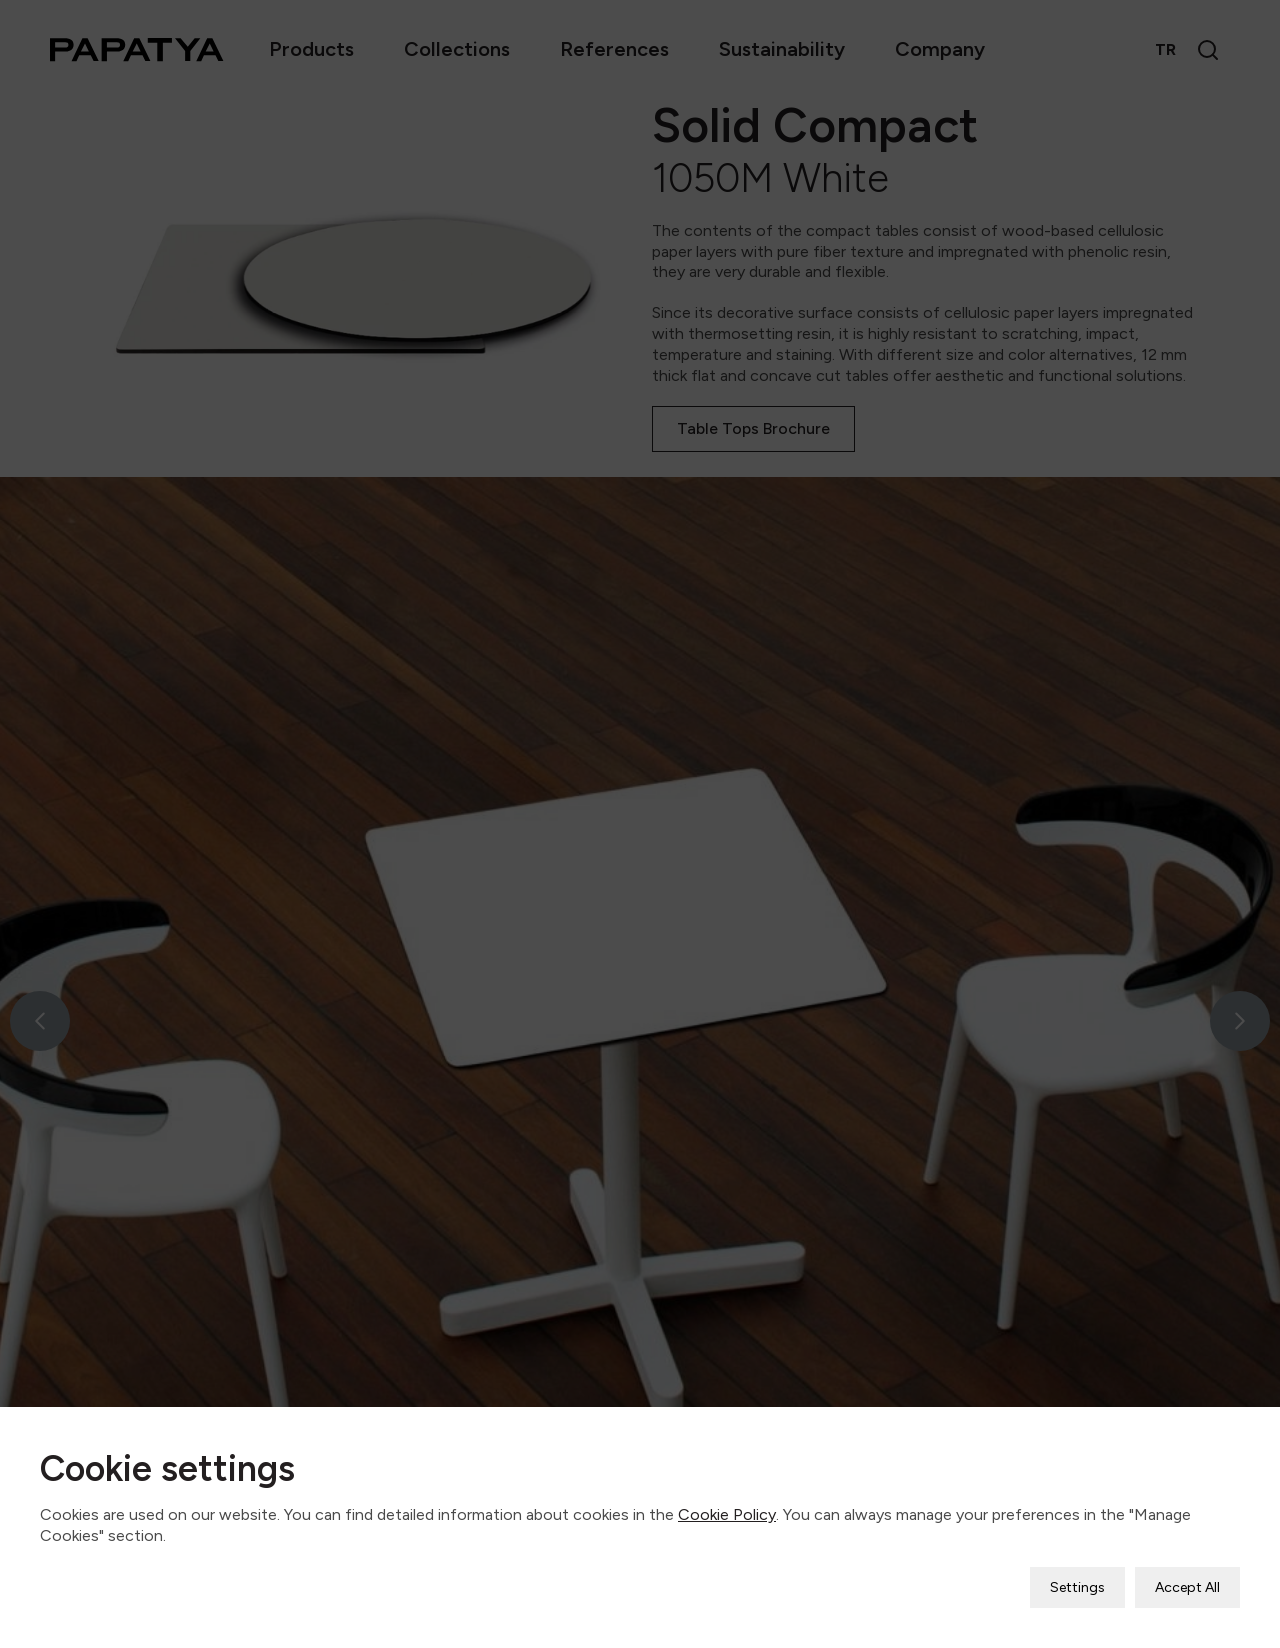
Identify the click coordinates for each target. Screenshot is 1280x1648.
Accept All (1187, 1572)
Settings (1077, 1572)
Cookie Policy (727, 1499)
